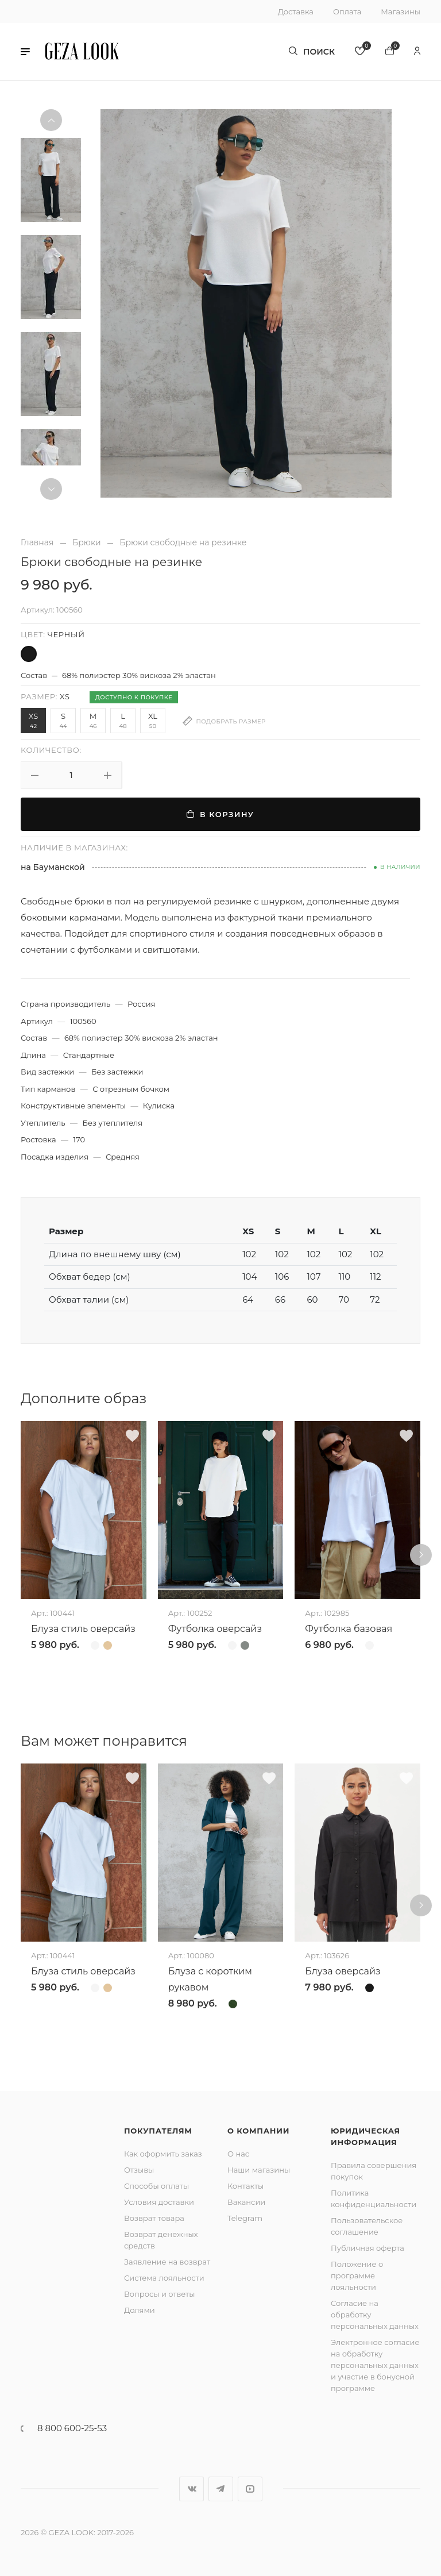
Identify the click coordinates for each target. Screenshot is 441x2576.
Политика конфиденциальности (373, 2198)
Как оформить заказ (163, 2153)
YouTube (250, 2489)
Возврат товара (154, 2218)
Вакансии (246, 2202)
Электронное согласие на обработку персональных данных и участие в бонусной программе (375, 2365)
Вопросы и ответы (159, 2293)
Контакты (245, 2185)
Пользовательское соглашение (367, 2226)
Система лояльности (164, 2277)
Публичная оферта (367, 2247)
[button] (25, 51)
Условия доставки (159, 2202)
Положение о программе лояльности (357, 2275)
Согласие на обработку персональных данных (375, 2314)
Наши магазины (258, 2169)
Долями (139, 2310)
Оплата (347, 11)
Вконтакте (191, 2489)
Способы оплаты (156, 2185)
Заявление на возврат (167, 2261)
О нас (238, 2153)
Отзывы (139, 2169)
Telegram (244, 2218)
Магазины (400, 11)
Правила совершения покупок (373, 2171)
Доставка (296, 11)
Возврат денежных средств (161, 2240)
